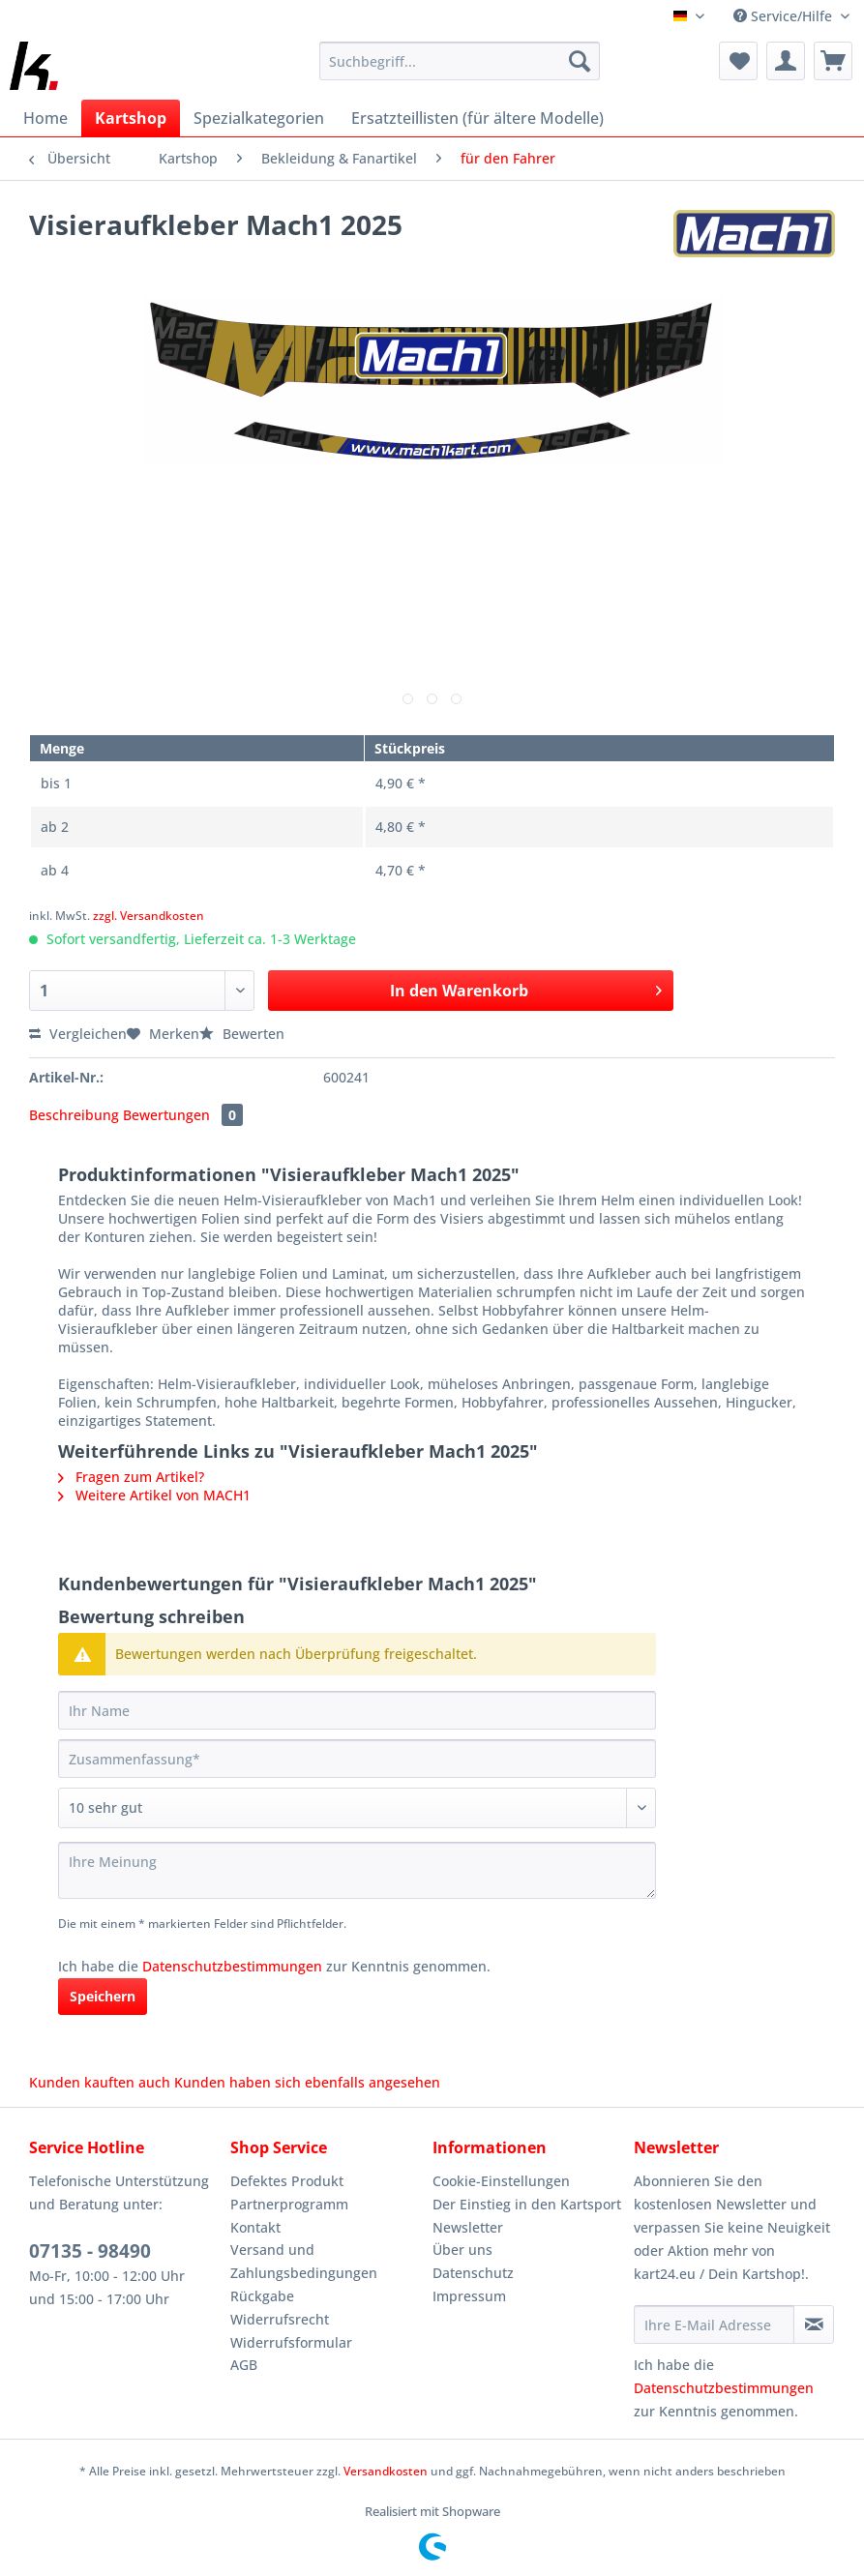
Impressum (469, 2296)
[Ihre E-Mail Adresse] (714, 2324)
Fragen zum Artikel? (131, 1476)
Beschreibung (74, 1115)
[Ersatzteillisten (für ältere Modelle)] (477, 118)
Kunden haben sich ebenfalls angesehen (307, 2082)
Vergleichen (78, 1033)
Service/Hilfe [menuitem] (784, 16)
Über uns (462, 2249)
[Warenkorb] (833, 61)
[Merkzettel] (738, 61)
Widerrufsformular (291, 2342)
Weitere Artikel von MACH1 (154, 1495)
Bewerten (241, 1033)
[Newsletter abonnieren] (813, 2324)
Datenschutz (473, 2273)
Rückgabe (262, 2296)
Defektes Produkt (286, 2181)
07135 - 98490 (90, 2251)
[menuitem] (459, 70)
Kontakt (255, 2227)
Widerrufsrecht (279, 2319)
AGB (243, 2364)
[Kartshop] (130, 118)
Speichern (102, 1996)
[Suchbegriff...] (459, 61)
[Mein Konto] (785, 61)
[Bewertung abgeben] (357, 1808)
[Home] (45, 118)
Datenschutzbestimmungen (232, 1966)
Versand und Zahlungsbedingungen (303, 2261)
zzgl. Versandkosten (148, 915)
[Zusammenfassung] (357, 1758)
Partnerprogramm (289, 2204)
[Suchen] (579, 61)
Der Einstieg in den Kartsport (526, 2204)
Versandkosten (385, 2471)
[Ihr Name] (357, 1710)
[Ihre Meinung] (357, 1870)
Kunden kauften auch (99, 2082)
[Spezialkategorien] (259, 118)
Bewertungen (183, 1115)
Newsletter (467, 2227)
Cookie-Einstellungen (501, 2181)
